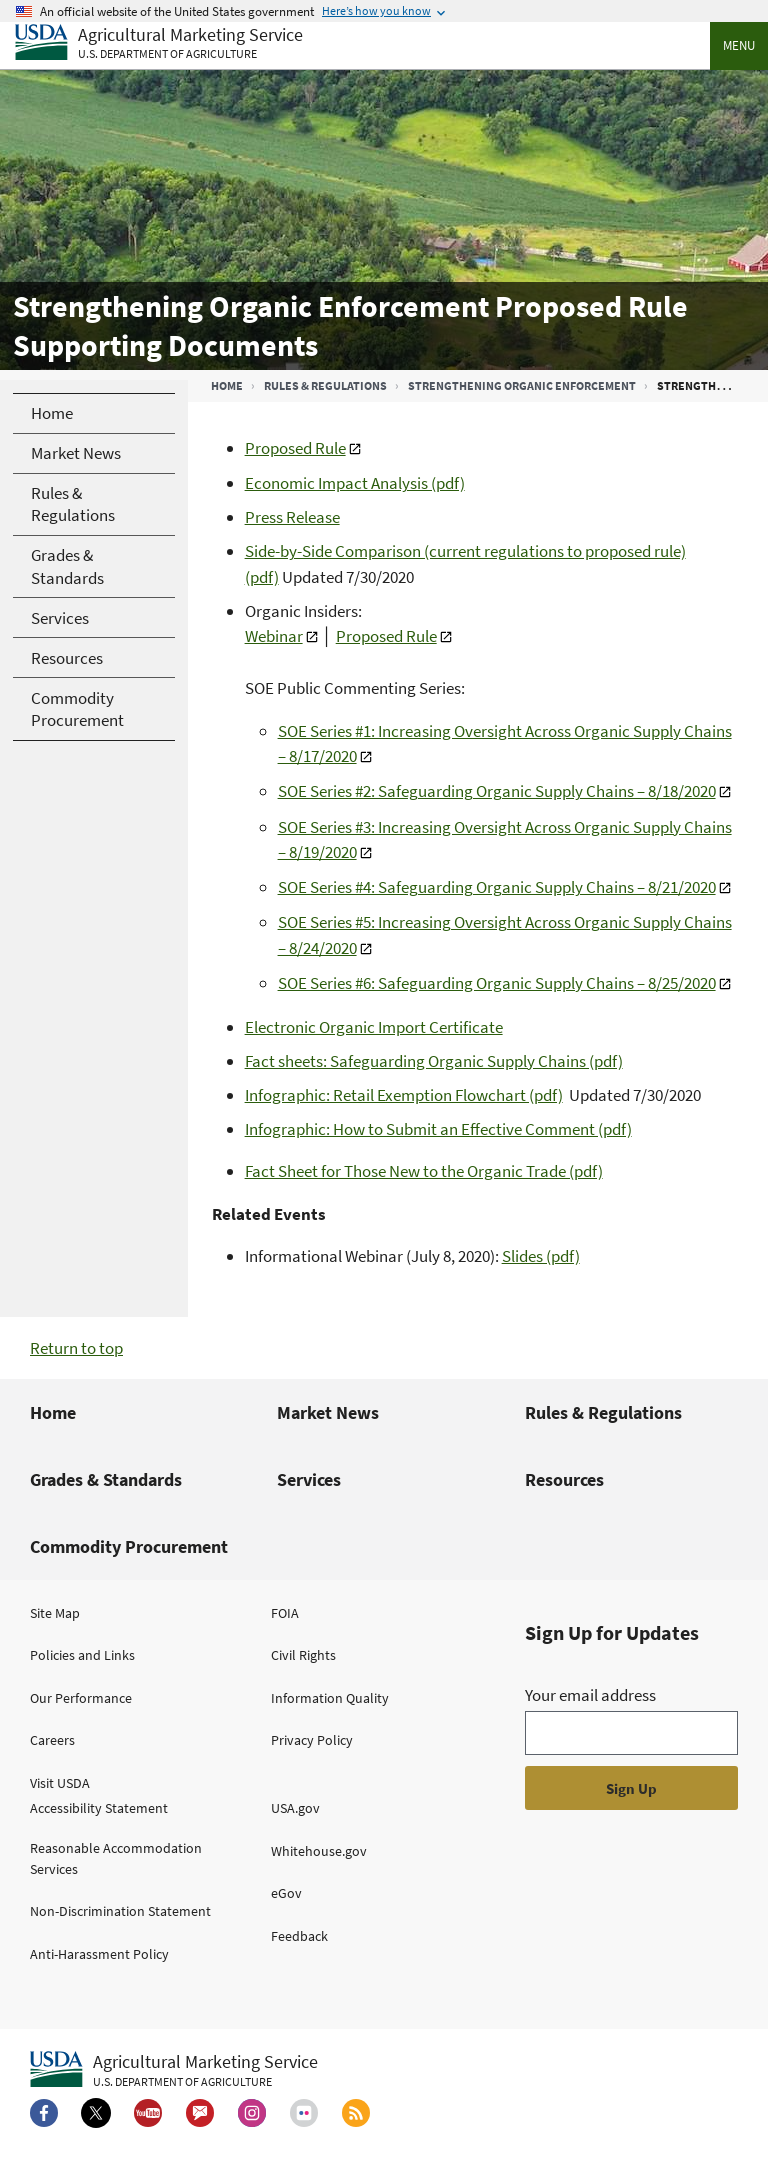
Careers (52, 1740)
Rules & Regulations (325, 385)
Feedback (299, 1936)
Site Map (55, 1613)
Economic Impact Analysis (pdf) (355, 483)
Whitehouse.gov (319, 1851)
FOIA (285, 1613)
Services (309, 1479)
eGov (286, 1893)
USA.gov (295, 1808)
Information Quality (330, 1698)
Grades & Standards (106, 1479)
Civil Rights (303, 1655)
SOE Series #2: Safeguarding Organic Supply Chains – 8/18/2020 (497, 791)
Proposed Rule (295, 448)
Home (227, 385)
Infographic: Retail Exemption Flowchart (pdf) (404, 1095)
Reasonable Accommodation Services (116, 1858)
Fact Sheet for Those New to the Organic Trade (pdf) (424, 1171)
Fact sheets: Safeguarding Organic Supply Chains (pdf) (434, 1061)
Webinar (274, 636)
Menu (739, 45)
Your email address (590, 1695)
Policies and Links (82, 1655)
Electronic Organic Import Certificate (374, 1027)
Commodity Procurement (129, 1546)
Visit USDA (60, 1783)
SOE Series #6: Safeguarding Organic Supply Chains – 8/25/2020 (497, 983)
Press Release (292, 517)
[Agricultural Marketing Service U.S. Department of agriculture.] (174, 2070)
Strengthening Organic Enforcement (522, 385)
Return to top (76, 1348)
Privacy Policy (312, 1740)
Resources (564, 1479)
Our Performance (81, 1698)
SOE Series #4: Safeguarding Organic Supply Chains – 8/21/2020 (497, 887)
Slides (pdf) (541, 1256)
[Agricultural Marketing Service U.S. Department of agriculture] (159, 43)
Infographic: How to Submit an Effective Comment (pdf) (438, 1129)
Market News (328, 1412)
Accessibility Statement (99, 1808)
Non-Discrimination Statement (120, 1911)
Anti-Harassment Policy (99, 1954)
